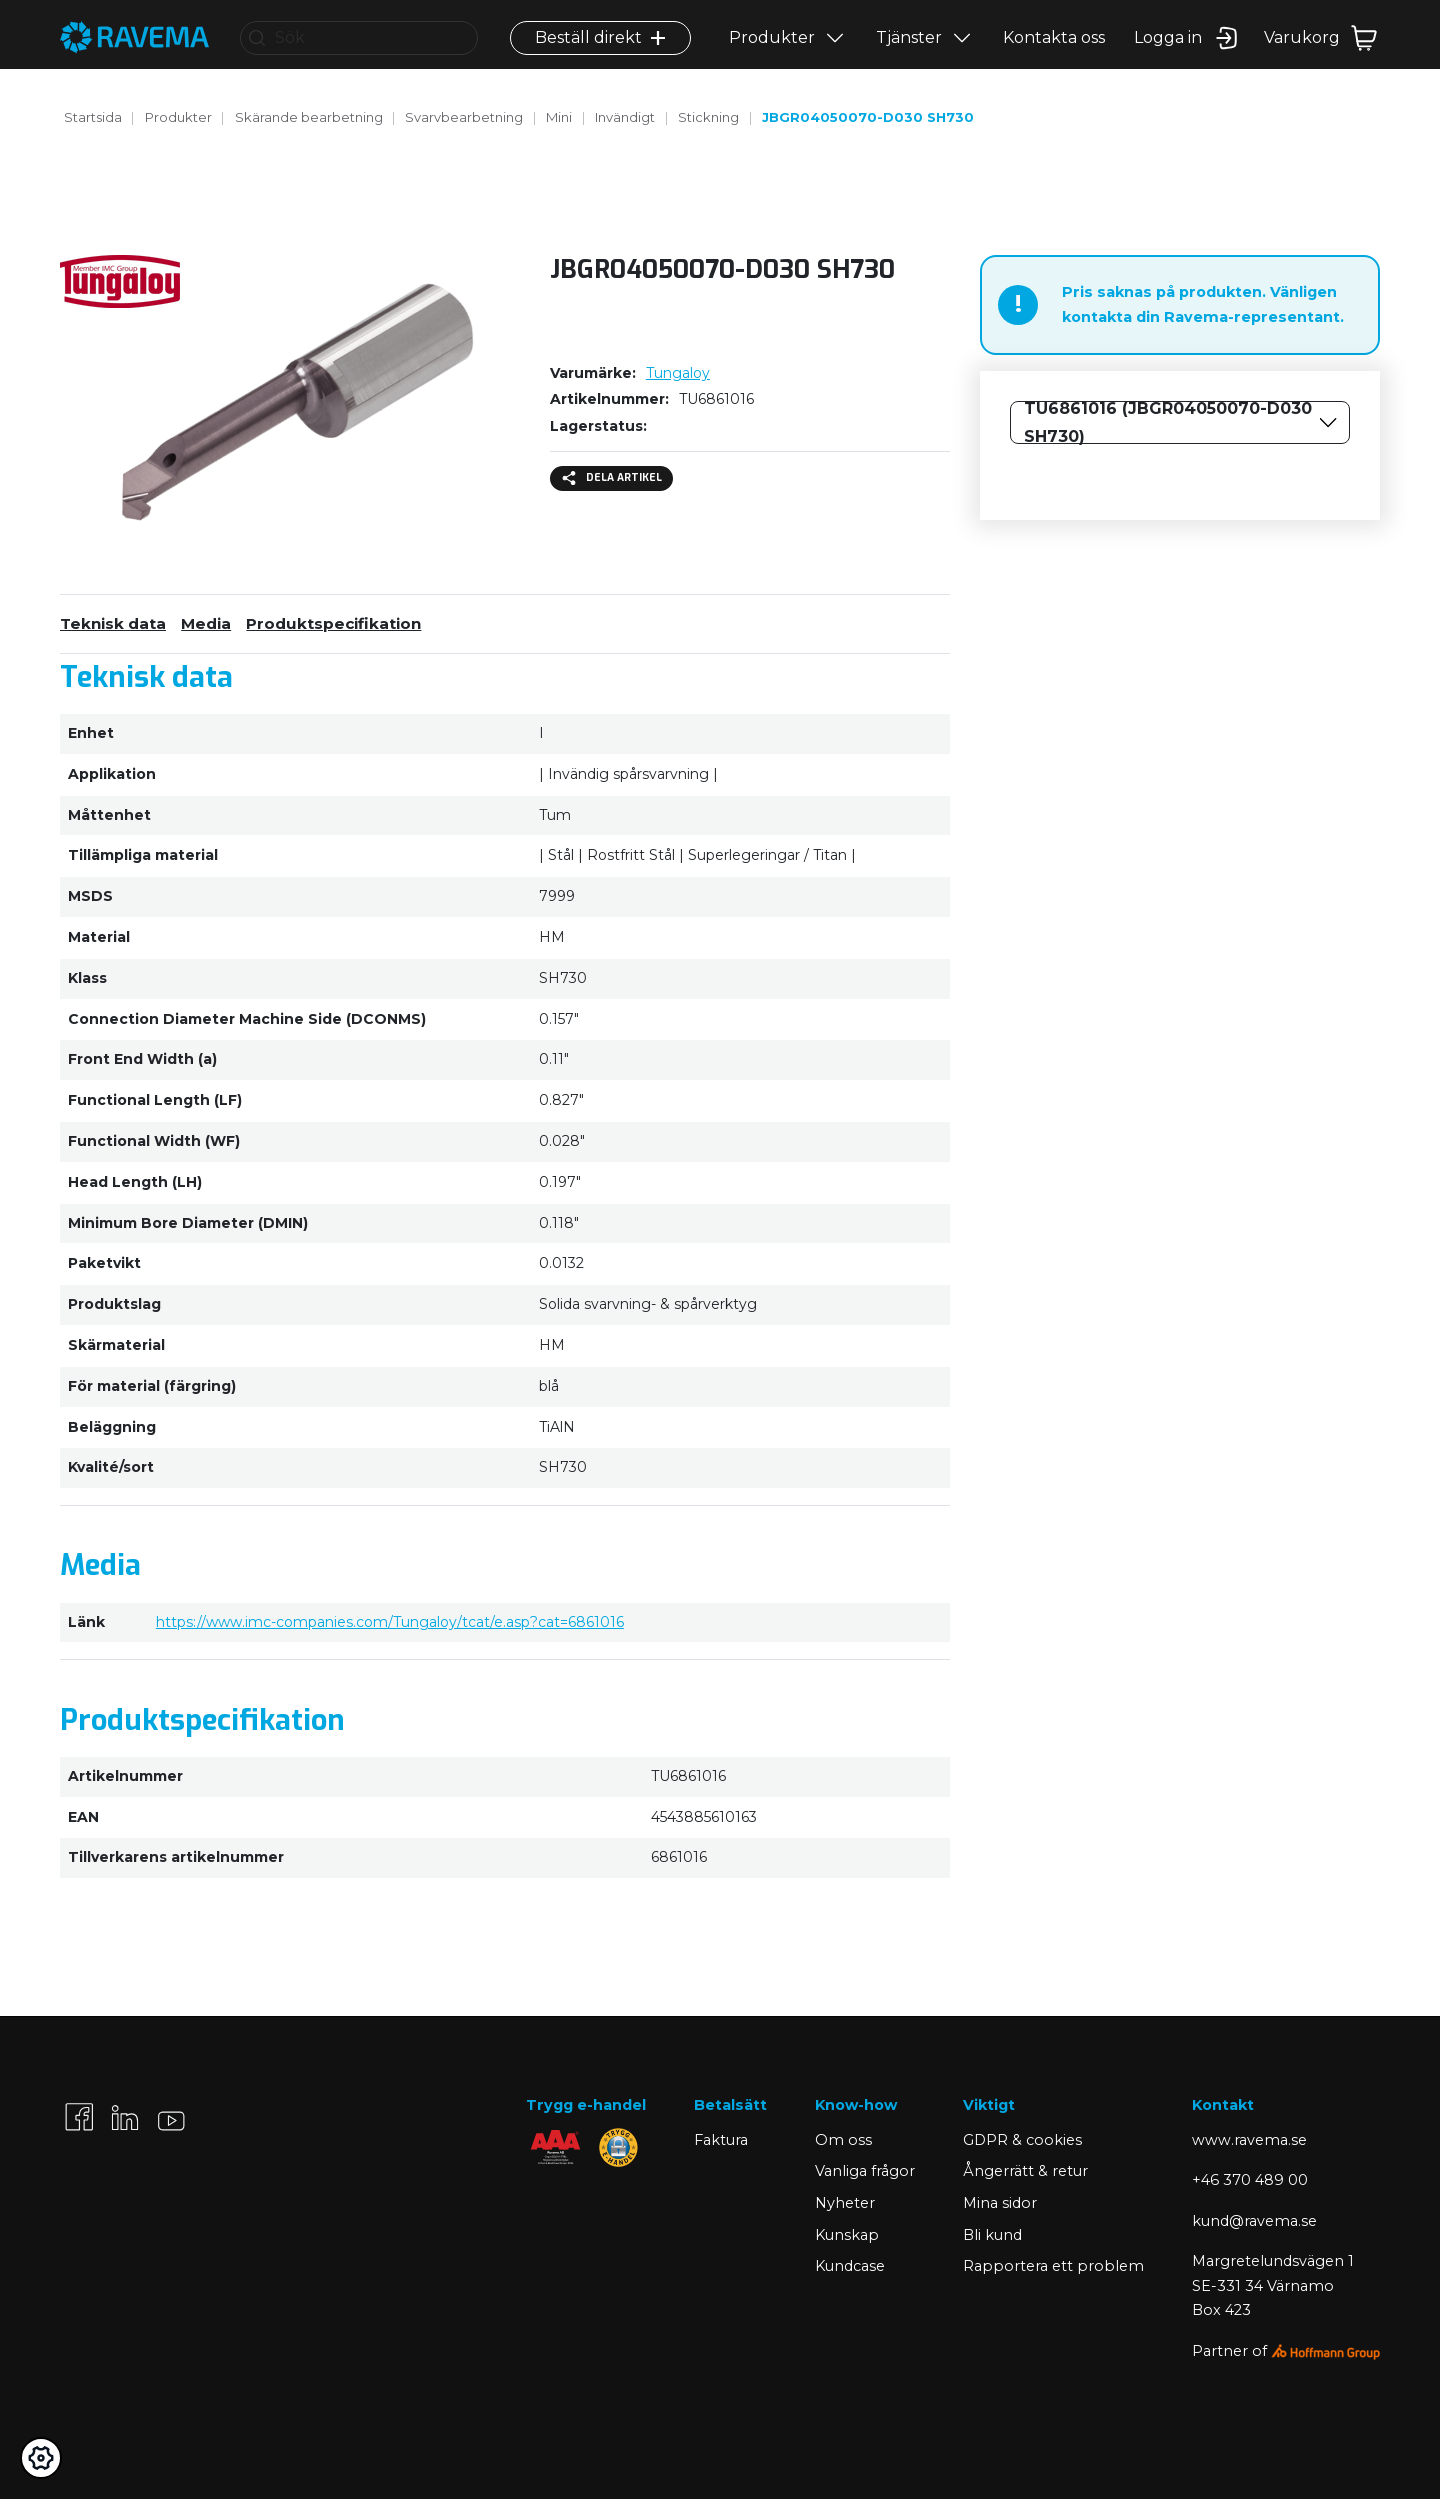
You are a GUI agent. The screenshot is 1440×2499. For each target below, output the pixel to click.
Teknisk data (113, 623)
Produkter (772, 56)
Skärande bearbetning (309, 117)
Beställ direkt (600, 56)
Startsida (93, 117)
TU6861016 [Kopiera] (716, 399)
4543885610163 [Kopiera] (704, 1817)
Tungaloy (678, 373)
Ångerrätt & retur (1025, 2171)
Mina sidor (1000, 2203)
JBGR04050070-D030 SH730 (868, 117)
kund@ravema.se (1254, 2221)
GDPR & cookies (1022, 2140)
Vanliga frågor (865, 2171)
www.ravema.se (1249, 2140)
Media (206, 623)
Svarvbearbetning (464, 117)
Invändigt (625, 117)
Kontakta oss (1054, 56)
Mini (559, 117)
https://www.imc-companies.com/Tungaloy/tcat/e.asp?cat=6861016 (390, 1622)
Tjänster (909, 56)
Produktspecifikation (333, 623)
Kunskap (847, 2235)
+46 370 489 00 (1250, 2180)
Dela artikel (612, 478)
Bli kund (992, 2235)
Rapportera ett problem (1053, 2266)
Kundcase (850, 2266)
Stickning (708, 117)
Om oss (843, 2140)
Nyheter (845, 2203)
